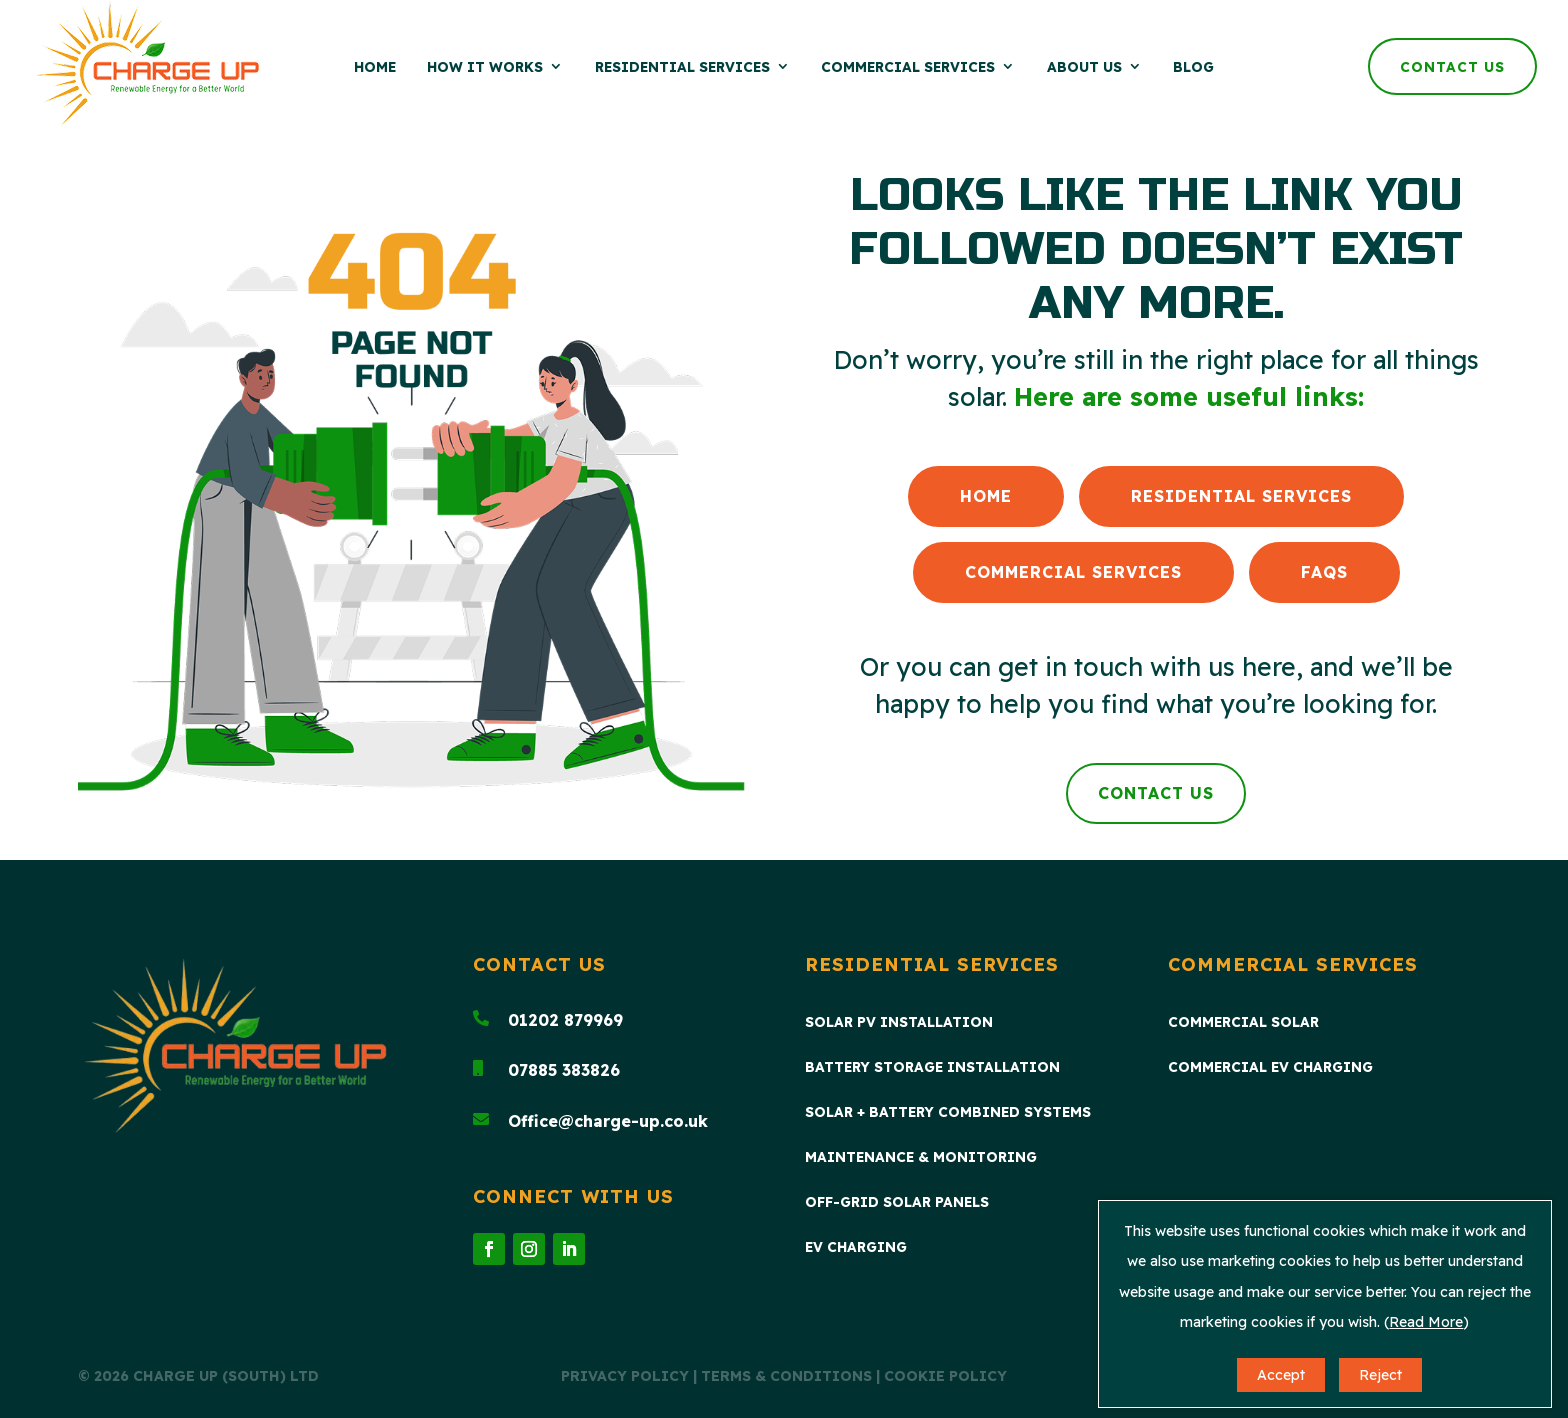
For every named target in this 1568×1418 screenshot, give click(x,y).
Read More (1426, 1322)
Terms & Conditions (786, 1376)
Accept (1281, 1375)
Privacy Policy (625, 1376)
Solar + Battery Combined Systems (948, 1112)
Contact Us (1452, 66)
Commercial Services (908, 66)
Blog (1193, 66)
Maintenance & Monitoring (921, 1157)
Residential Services (682, 66)
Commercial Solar (1243, 1022)
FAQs (1324, 572)
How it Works (485, 66)
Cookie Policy (945, 1376)
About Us (1084, 66)
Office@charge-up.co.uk (608, 1121)
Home (375, 66)
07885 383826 (564, 1070)
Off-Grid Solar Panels (897, 1202)
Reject (1380, 1375)
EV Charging (856, 1247)
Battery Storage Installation (932, 1067)
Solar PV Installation (899, 1022)
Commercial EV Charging (1270, 1067)
